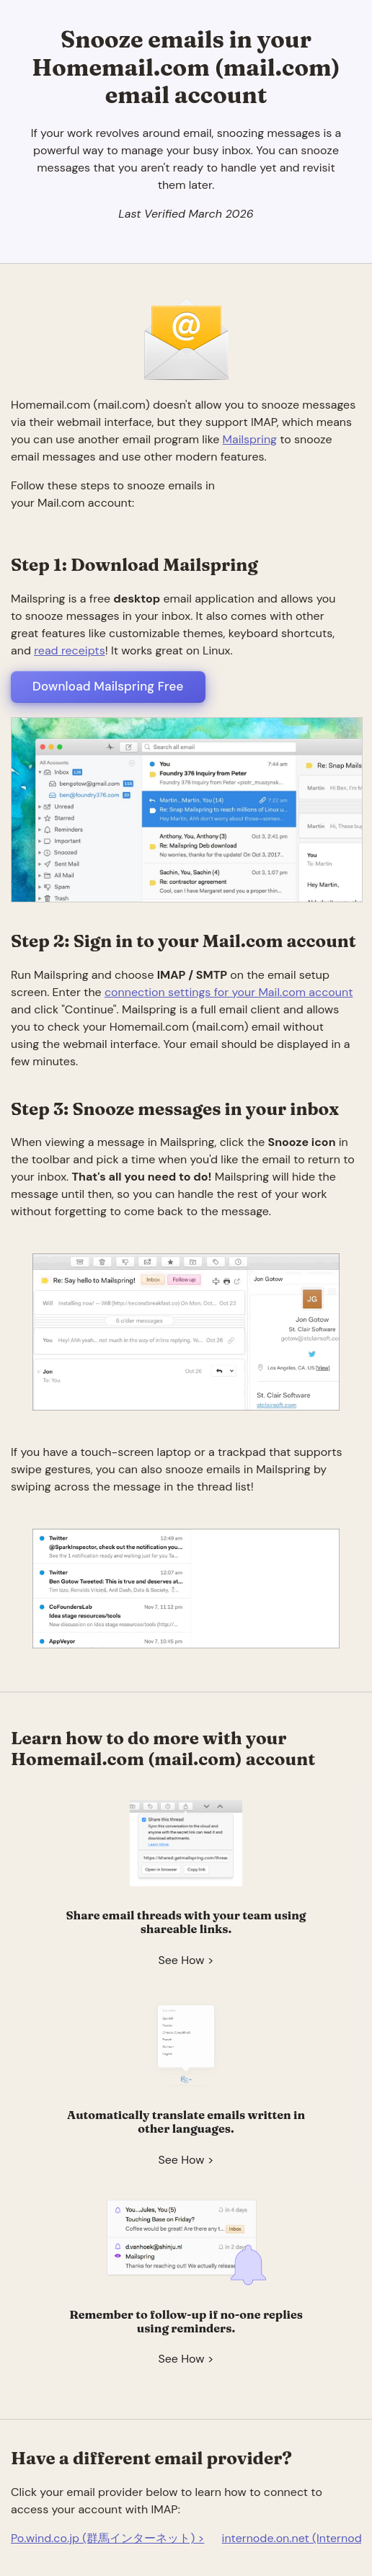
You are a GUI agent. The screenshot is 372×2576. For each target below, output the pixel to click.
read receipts (69, 650)
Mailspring (250, 439)
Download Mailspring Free (108, 686)
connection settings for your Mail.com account (229, 992)
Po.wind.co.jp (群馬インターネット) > (107, 2538)
